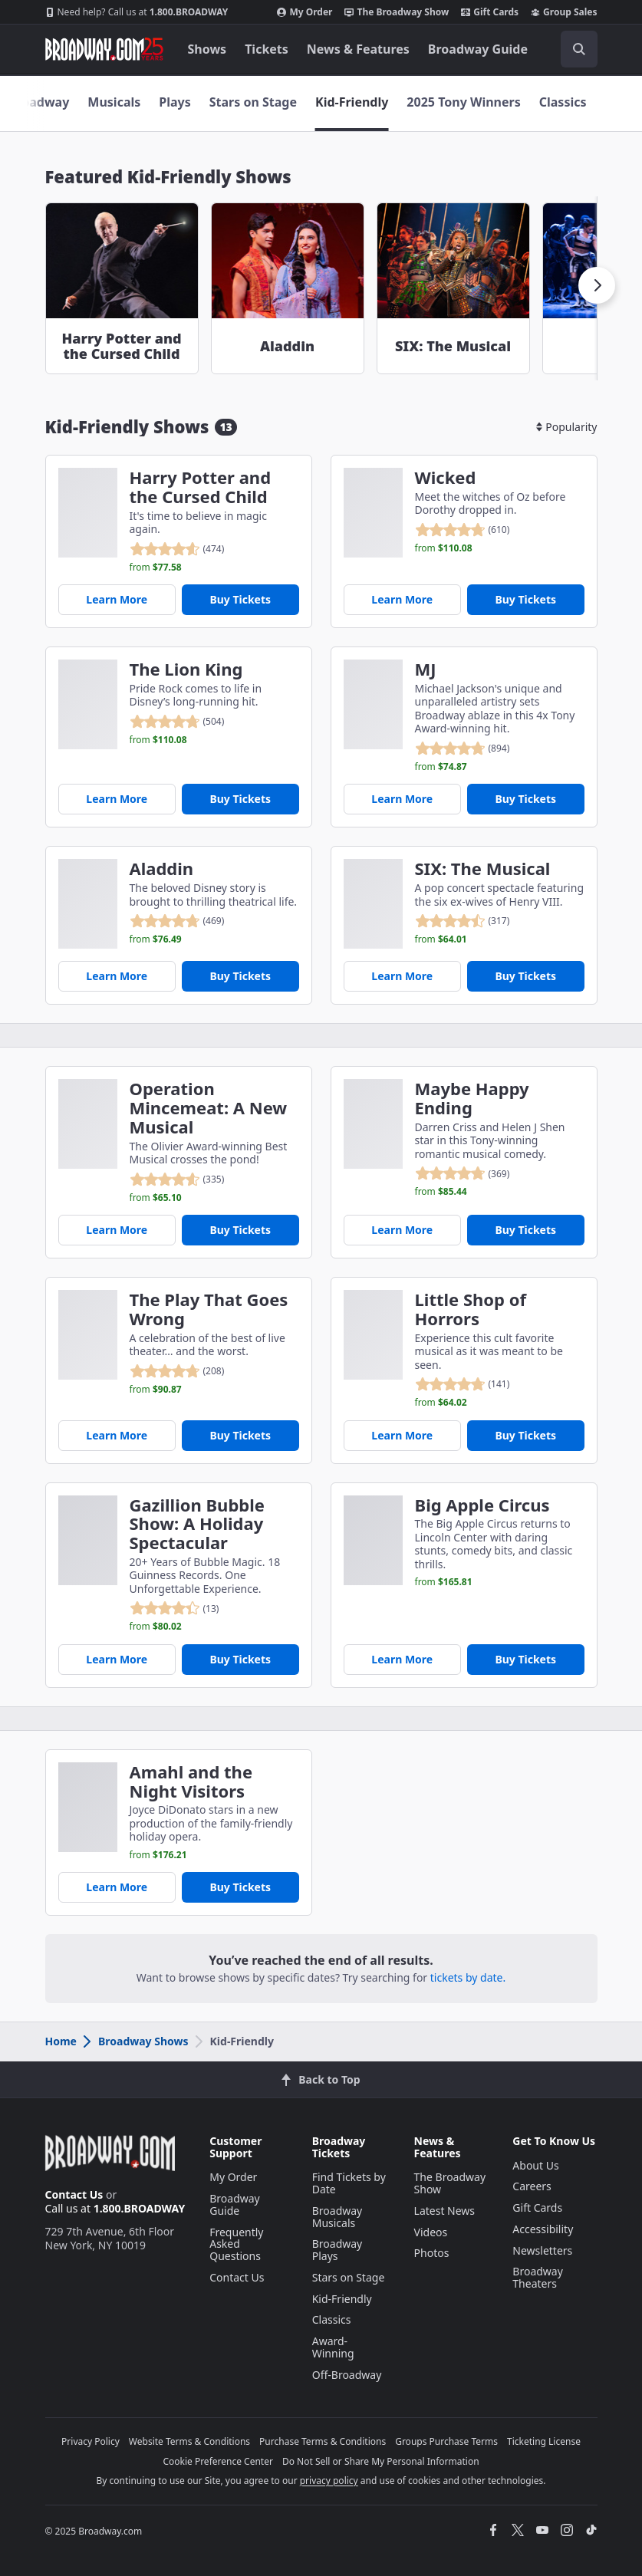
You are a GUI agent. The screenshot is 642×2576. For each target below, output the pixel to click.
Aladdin (162, 868)
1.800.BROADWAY (137, 12)
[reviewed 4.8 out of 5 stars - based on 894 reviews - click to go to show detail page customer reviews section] (462, 748)
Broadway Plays (337, 2249)
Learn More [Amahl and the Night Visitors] (116, 1887)
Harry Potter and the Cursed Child (201, 487)
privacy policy (329, 2480)
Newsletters (542, 2250)
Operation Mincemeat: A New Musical (209, 1107)
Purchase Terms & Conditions (322, 2441)
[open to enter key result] (579, 49)
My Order (304, 12)
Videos (431, 2232)
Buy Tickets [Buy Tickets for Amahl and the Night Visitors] (240, 1887)
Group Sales (564, 12)
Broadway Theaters (537, 2277)
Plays (174, 102)
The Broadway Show (396, 12)
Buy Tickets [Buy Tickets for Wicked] (525, 599)
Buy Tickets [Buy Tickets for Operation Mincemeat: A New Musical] (240, 1229)
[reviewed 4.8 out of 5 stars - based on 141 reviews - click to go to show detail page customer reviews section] (462, 1384)
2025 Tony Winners (463, 102)
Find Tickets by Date (349, 2183)
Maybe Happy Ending (472, 1098)
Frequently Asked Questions (236, 2244)
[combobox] (573, 49)
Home (61, 2041)
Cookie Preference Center (218, 2461)
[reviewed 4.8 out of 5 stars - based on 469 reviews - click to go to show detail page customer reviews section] (177, 921)
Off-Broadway (347, 2374)
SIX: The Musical (483, 868)
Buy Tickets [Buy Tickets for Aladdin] (240, 976)
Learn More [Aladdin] (116, 976)
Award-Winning (333, 2347)
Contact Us (74, 2194)
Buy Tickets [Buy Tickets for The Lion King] (240, 798)
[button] (596, 285)
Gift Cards (490, 12)
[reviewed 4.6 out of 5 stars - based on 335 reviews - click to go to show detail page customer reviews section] (177, 1179)
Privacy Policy (90, 2441)
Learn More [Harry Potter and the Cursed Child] (116, 599)
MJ (425, 669)
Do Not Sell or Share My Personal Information (380, 2461)
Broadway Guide (478, 49)
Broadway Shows (135, 2041)
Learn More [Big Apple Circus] (402, 1659)
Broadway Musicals (337, 2216)
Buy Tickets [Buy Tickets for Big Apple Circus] (525, 1659)
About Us (535, 2165)
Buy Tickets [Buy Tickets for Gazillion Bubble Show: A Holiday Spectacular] (240, 1659)
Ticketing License (544, 2441)
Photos (431, 2252)
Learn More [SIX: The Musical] (402, 976)
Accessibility (542, 2229)
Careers (531, 2186)
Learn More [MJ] (402, 798)
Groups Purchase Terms (446, 2441)
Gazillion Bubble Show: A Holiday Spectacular (197, 1523)
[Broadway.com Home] (104, 49)
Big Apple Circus (482, 1505)
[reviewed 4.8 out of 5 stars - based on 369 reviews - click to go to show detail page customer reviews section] (462, 1173)
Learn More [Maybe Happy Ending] (402, 1229)
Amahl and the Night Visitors (191, 1781)
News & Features (358, 49)
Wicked (445, 477)
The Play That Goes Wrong (209, 1309)
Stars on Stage (253, 102)
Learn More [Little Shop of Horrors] (402, 1435)
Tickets (266, 49)
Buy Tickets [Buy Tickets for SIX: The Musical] (525, 976)
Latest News (445, 2210)
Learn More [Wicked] (402, 599)
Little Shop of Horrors (470, 1309)
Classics (563, 102)
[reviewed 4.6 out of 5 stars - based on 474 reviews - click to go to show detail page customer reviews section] (177, 549)
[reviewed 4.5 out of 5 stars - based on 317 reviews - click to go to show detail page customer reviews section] (462, 921)
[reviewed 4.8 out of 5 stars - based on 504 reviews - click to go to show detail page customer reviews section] (177, 722)
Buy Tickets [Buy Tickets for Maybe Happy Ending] (525, 1229)
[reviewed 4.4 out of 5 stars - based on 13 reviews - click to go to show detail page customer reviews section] (174, 1608)
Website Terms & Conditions (189, 2441)
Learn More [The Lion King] (116, 798)
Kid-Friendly (351, 102)
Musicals (113, 102)
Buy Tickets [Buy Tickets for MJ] (525, 798)
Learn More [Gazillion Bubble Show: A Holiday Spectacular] (116, 1659)
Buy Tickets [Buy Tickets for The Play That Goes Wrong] (240, 1435)
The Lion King (186, 669)
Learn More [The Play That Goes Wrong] (116, 1435)
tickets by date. (467, 1977)
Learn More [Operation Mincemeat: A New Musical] (116, 1229)
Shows (207, 49)
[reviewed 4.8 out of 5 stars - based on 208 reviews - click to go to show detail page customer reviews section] (177, 1371)
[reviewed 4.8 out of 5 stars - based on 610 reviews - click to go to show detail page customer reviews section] (462, 530)
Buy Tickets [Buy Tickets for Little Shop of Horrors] (525, 1435)
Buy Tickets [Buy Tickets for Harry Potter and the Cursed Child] (240, 599)
